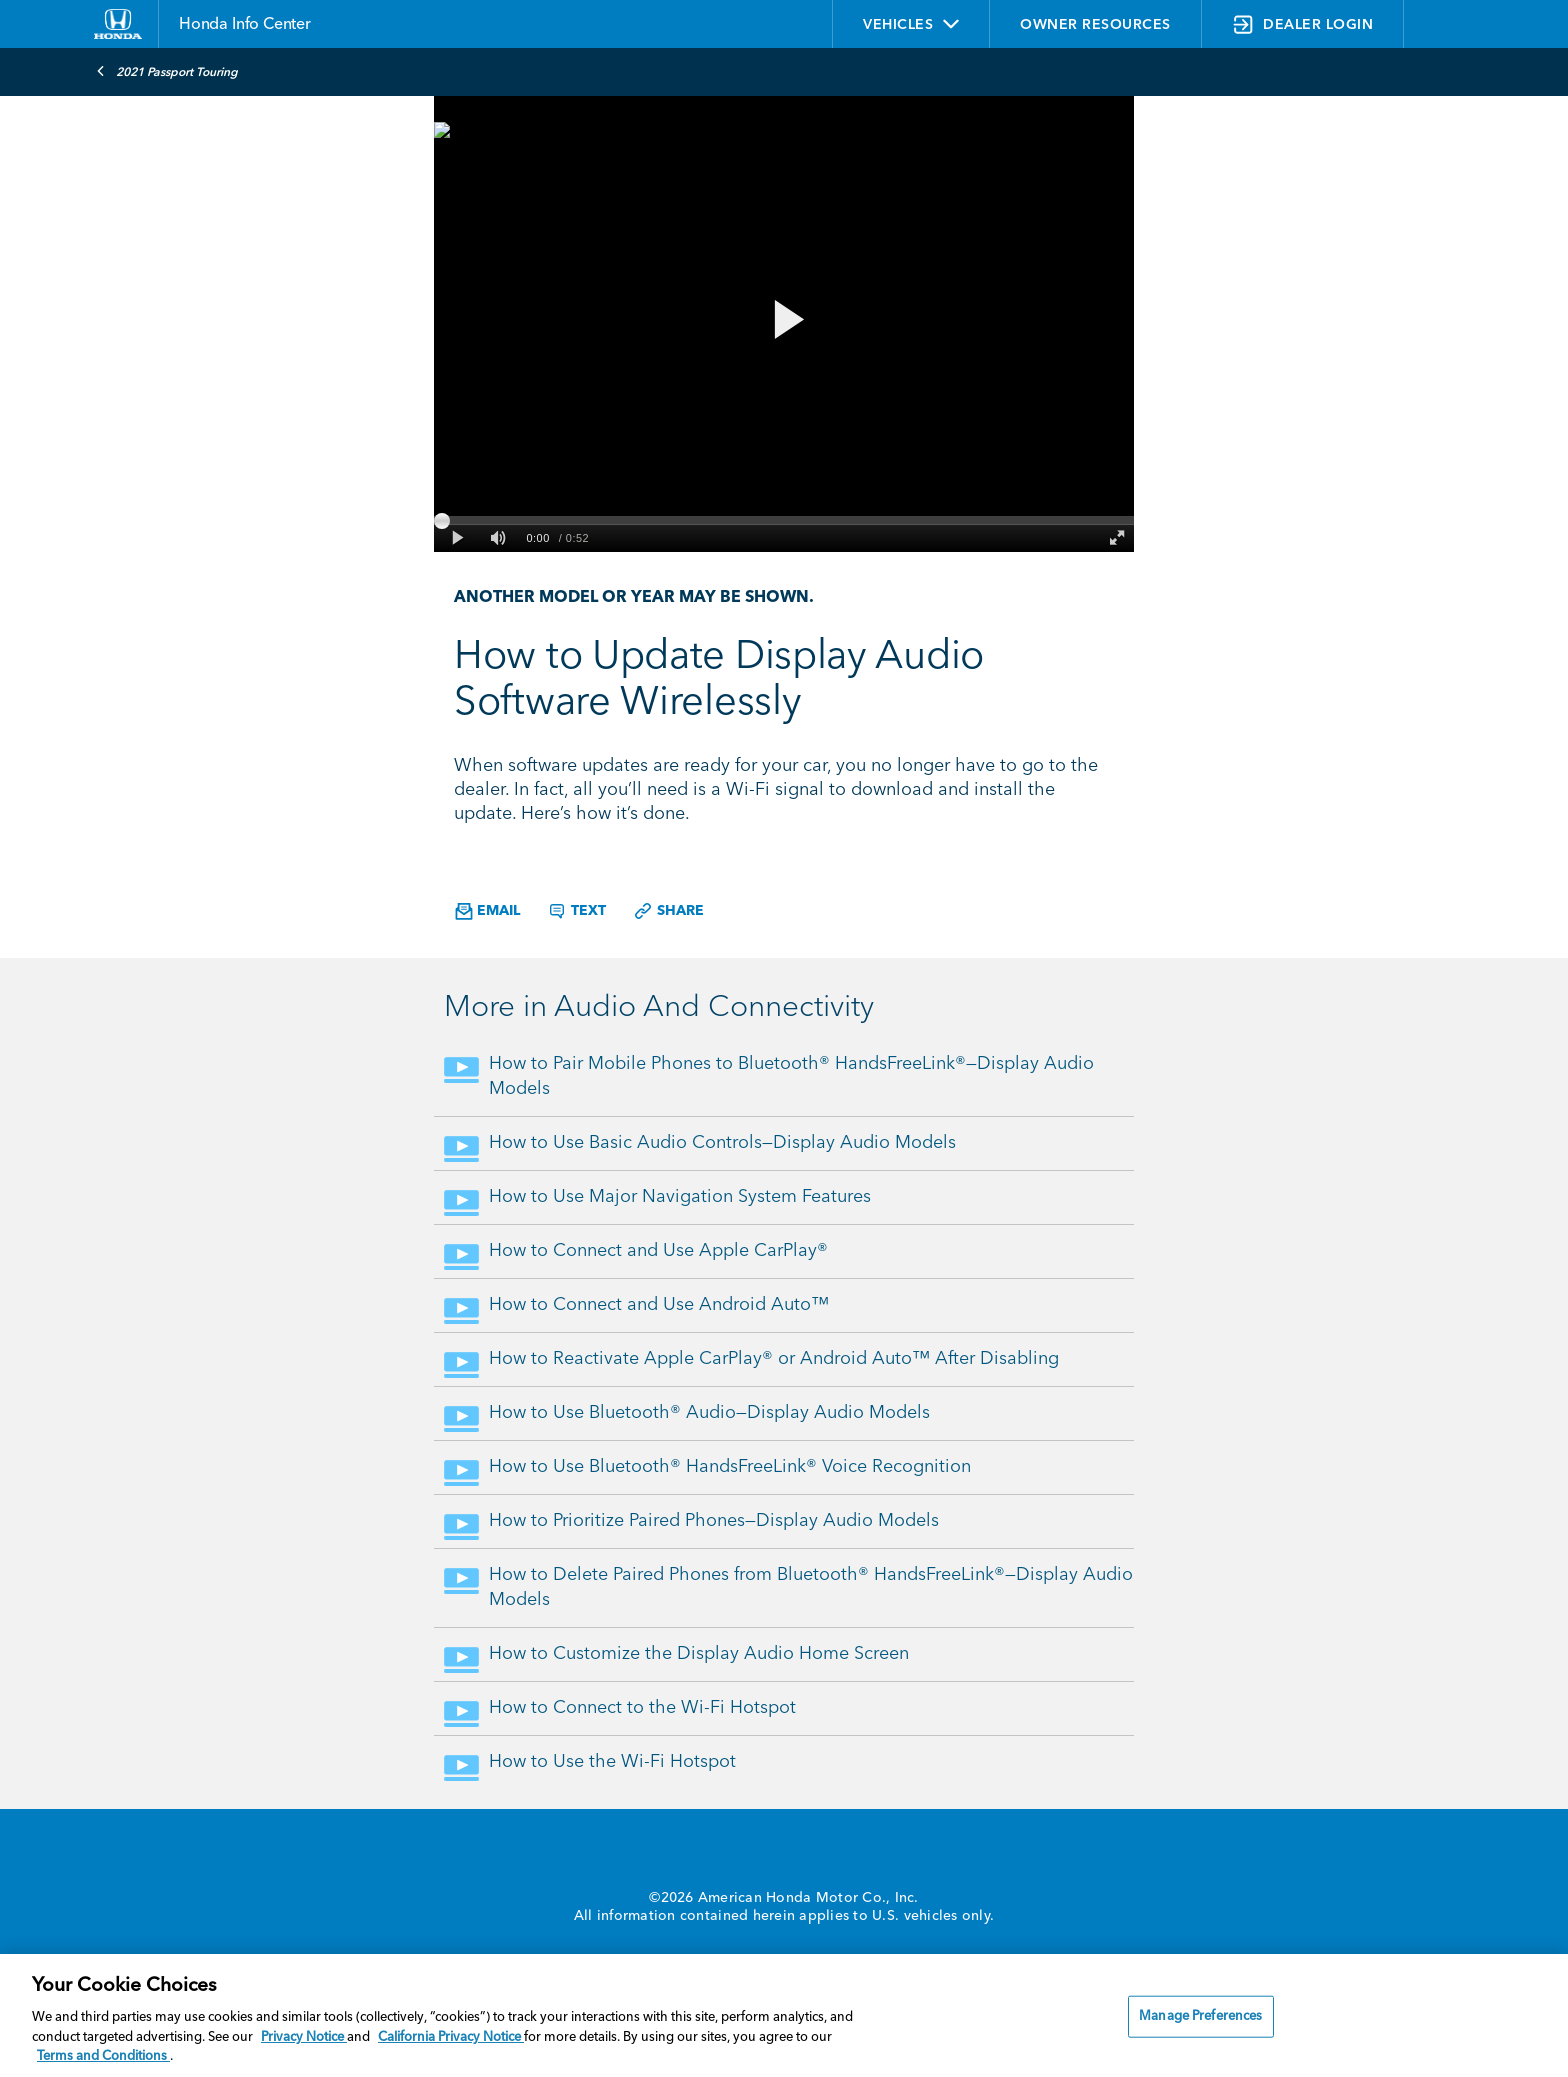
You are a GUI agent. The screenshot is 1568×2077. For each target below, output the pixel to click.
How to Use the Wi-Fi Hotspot (612, 1762)
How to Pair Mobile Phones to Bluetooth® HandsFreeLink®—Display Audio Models (791, 1076)
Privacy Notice (304, 2037)
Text (576, 911)
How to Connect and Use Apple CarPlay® (658, 1251)
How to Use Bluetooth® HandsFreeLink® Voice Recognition (730, 1467)
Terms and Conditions (103, 2056)
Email (487, 911)
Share (668, 911)
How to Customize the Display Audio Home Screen (699, 1654)
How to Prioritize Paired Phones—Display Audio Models (714, 1521)
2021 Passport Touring (167, 71)
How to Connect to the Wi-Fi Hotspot (642, 1708)
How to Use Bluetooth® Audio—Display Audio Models (709, 1413)
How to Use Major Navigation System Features (680, 1197)
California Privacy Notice (451, 2037)
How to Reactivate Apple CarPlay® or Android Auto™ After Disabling (774, 1359)
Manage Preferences (1200, 2016)
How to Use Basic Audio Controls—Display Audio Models (722, 1143)
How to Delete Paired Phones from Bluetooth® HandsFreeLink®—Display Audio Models (811, 1587)
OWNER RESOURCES (1095, 25)
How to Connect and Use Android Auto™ (659, 1305)
